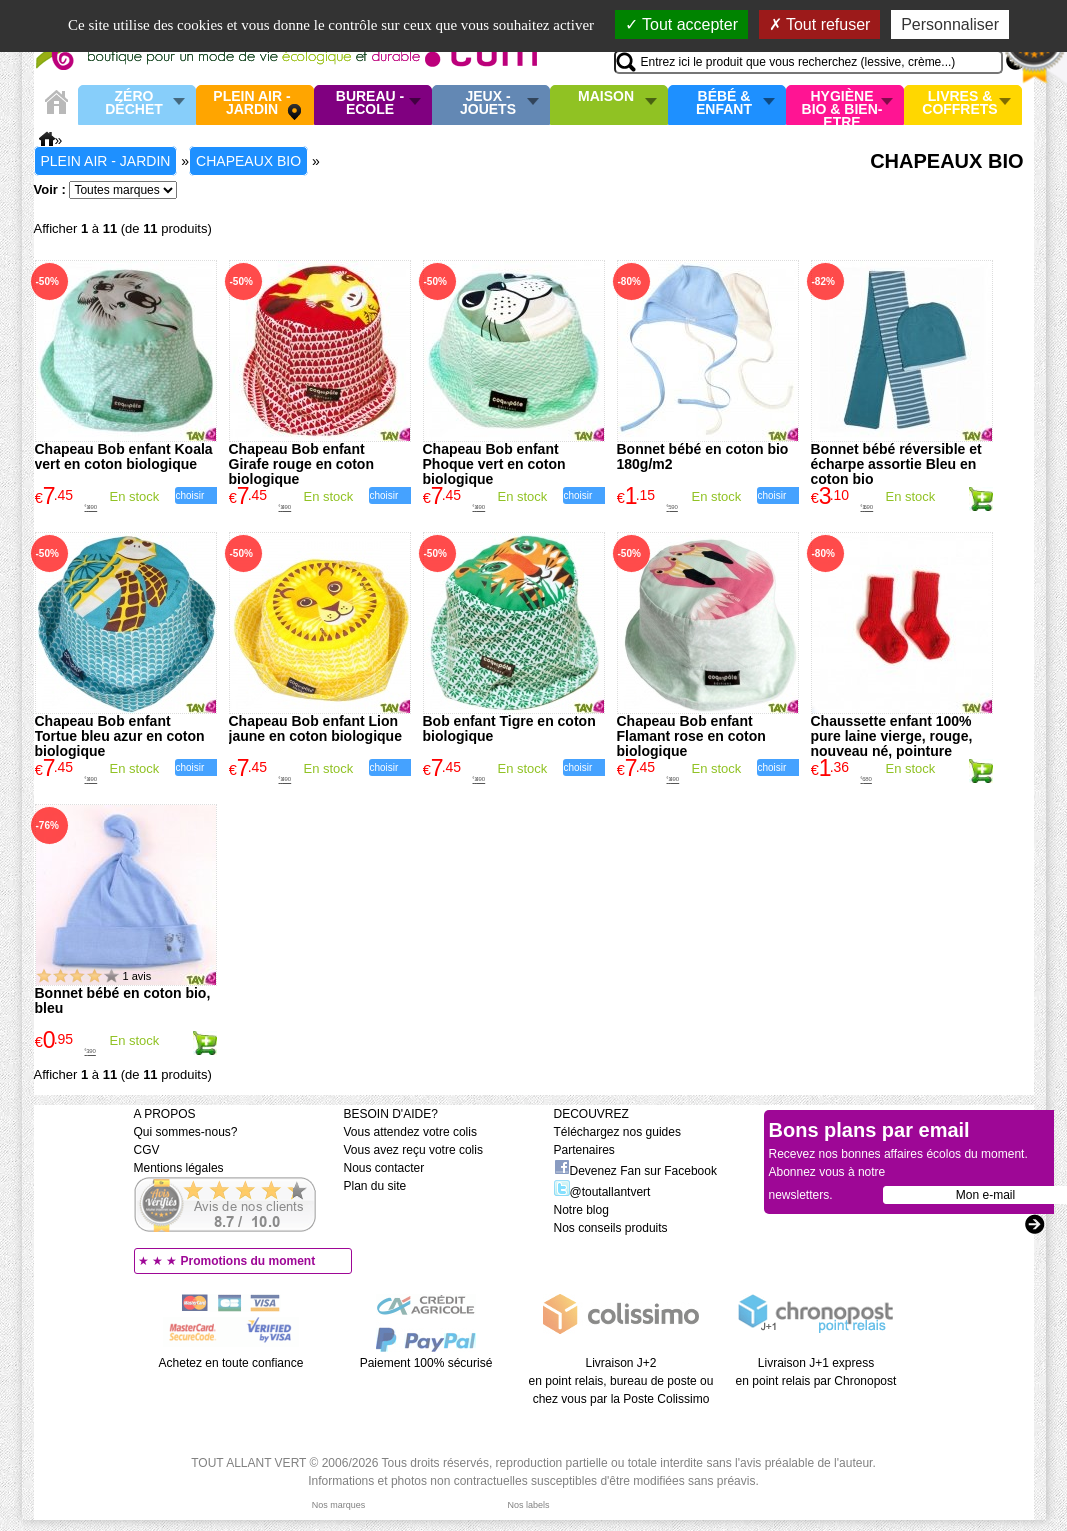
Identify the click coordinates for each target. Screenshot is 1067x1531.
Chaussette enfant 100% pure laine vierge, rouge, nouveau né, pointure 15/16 (892, 743)
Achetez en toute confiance (231, 1363)
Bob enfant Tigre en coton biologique (509, 728)
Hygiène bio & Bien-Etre (842, 105)
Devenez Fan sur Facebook (635, 1171)
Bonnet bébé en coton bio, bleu (123, 1000)
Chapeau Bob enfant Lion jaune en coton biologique (315, 728)
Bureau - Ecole (370, 103)
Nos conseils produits (611, 1228)
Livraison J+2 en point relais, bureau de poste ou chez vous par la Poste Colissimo (621, 1381)
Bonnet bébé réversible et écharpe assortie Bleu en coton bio (896, 464)
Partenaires (584, 1150)
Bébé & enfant (724, 103)
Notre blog (581, 1210)
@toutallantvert (602, 1192)
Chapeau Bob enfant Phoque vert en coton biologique (494, 464)
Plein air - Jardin (251, 103)
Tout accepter (681, 24)
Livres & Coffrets (959, 103)
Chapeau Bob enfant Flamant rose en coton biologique (691, 736)
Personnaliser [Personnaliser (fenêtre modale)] (950, 24)
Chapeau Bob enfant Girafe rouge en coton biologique (301, 464)
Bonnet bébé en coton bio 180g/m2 (703, 456)
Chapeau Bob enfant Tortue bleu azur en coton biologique (120, 736)
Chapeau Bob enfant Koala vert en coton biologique (124, 456)
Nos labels (528, 1505)
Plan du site (375, 1186)
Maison (606, 97)
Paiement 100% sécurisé (426, 1363)
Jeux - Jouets (488, 103)
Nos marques (339, 1505)
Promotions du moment (248, 1261)
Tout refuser (820, 24)
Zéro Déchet (134, 103)
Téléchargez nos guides (617, 1132)
